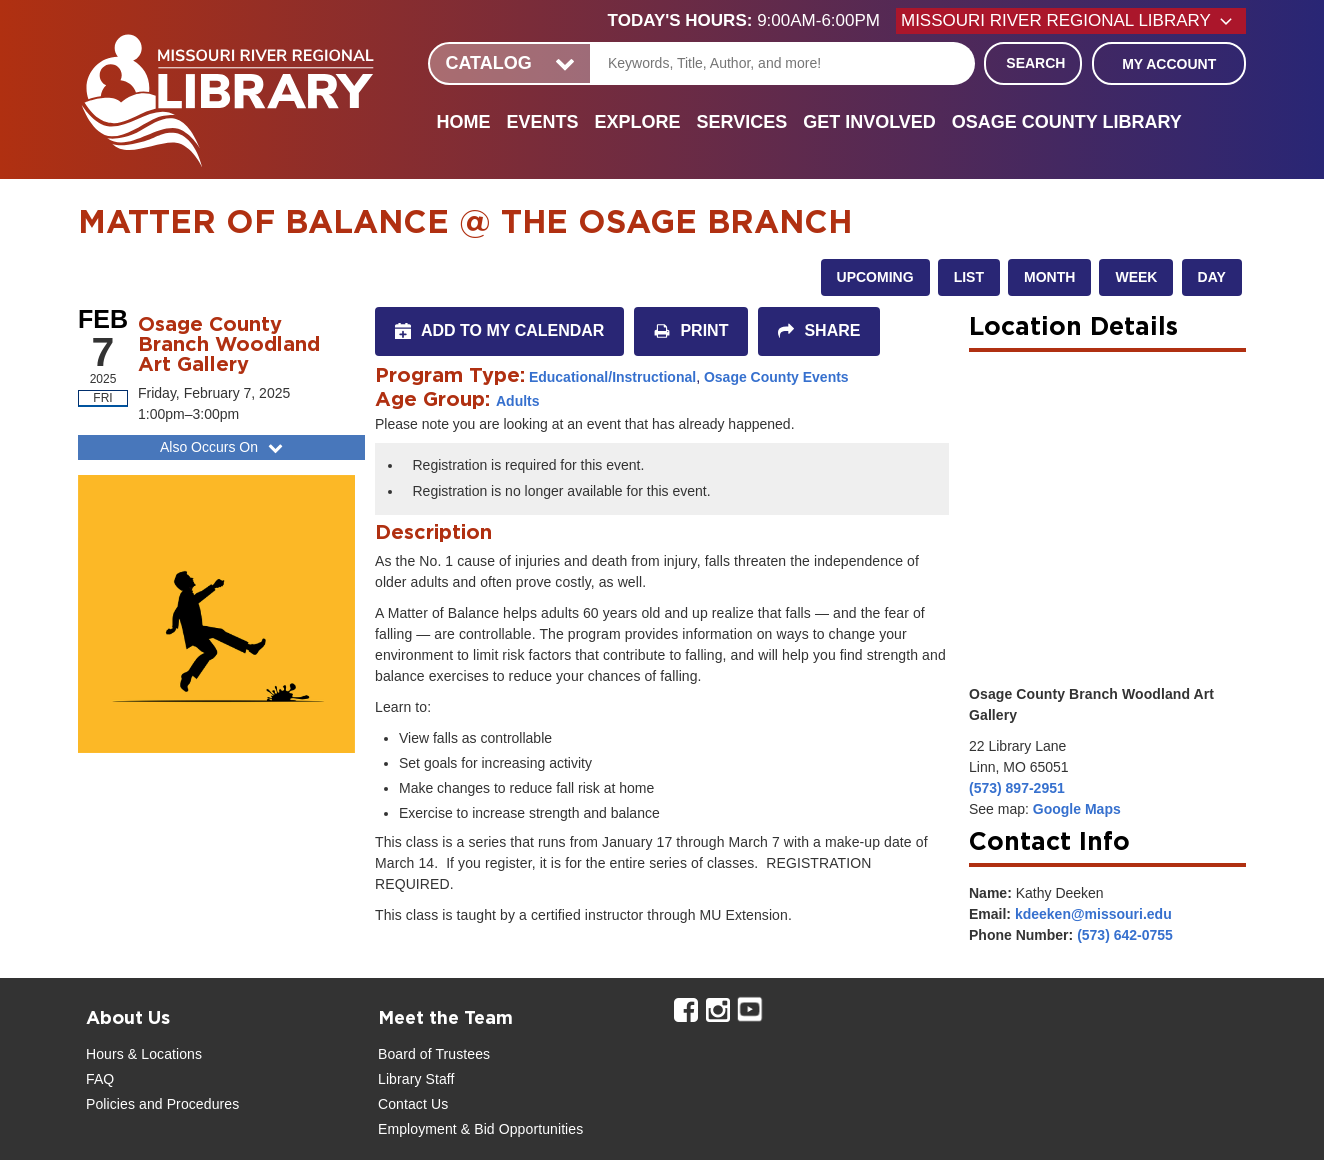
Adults (518, 401)
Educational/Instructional (612, 377)
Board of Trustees (434, 1054)
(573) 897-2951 (1017, 788)
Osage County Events (776, 377)
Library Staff (416, 1079)
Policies (110, 1104)
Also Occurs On (223, 447)
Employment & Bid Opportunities (480, 1129)
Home (463, 122)
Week (1136, 277)
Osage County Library (1067, 122)
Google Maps (1077, 809)
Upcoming (875, 277)
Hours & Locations (144, 1054)
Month (1049, 277)
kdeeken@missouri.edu (1093, 914)
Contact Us (413, 1104)
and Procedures (187, 1104)
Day (1212, 277)
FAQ (100, 1079)
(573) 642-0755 (1125, 935)
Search (1035, 63)
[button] (752, 21)
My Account (1169, 64)
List (969, 277)
